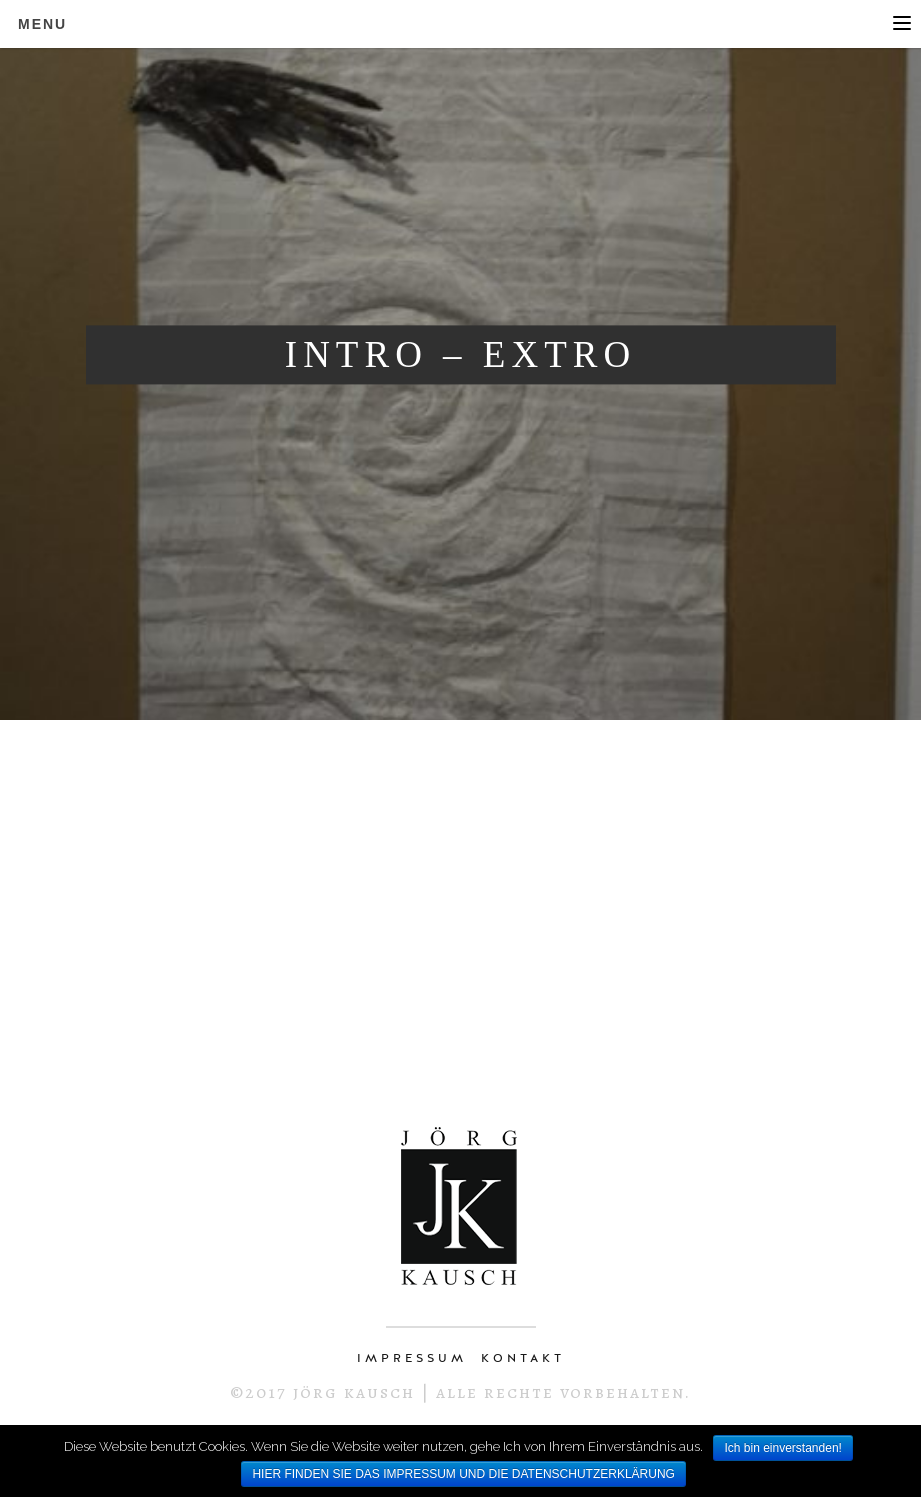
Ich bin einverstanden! (782, 1448)
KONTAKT (523, 1358)
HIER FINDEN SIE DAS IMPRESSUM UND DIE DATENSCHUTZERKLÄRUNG (463, 1474)
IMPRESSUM (412, 1358)
